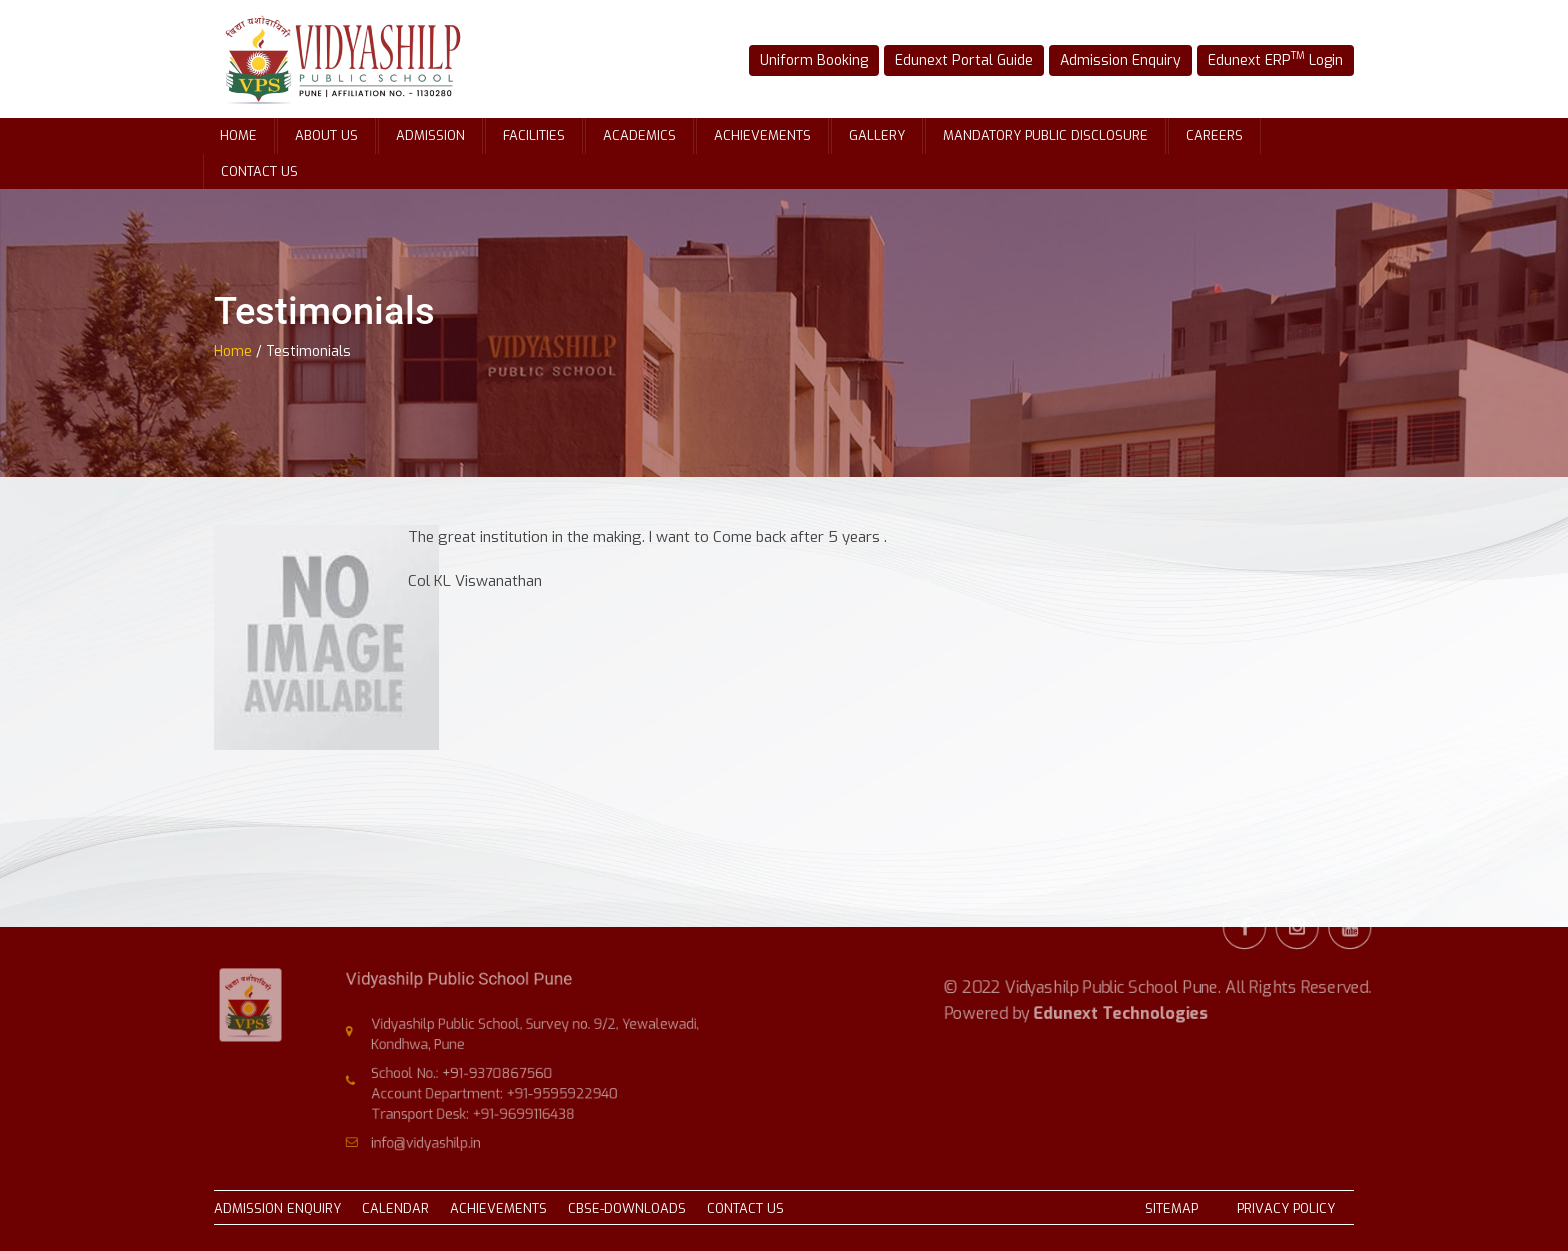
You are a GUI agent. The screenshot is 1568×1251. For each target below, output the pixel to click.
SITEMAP (1171, 1208)
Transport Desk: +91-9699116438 (481, 1108)
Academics (639, 135)
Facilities (534, 135)
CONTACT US (745, 1208)
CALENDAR (395, 1208)
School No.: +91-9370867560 (471, 1072)
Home (238, 135)
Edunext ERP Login (1266, 59)
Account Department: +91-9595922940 (500, 1090)
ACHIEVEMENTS (498, 1208)
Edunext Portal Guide (966, 60)
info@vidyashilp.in (439, 1134)
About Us (326, 135)
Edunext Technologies (1121, 988)
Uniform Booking (823, 60)
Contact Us (259, 171)
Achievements (762, 135)
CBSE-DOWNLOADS (627, 1208)
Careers (1214, 135)
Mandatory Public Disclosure (1045, 135)
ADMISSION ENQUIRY (277, 1208)
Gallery (877, 135)
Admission (430, 135)
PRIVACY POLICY (1286, 1208)
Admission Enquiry (1117, 60)
